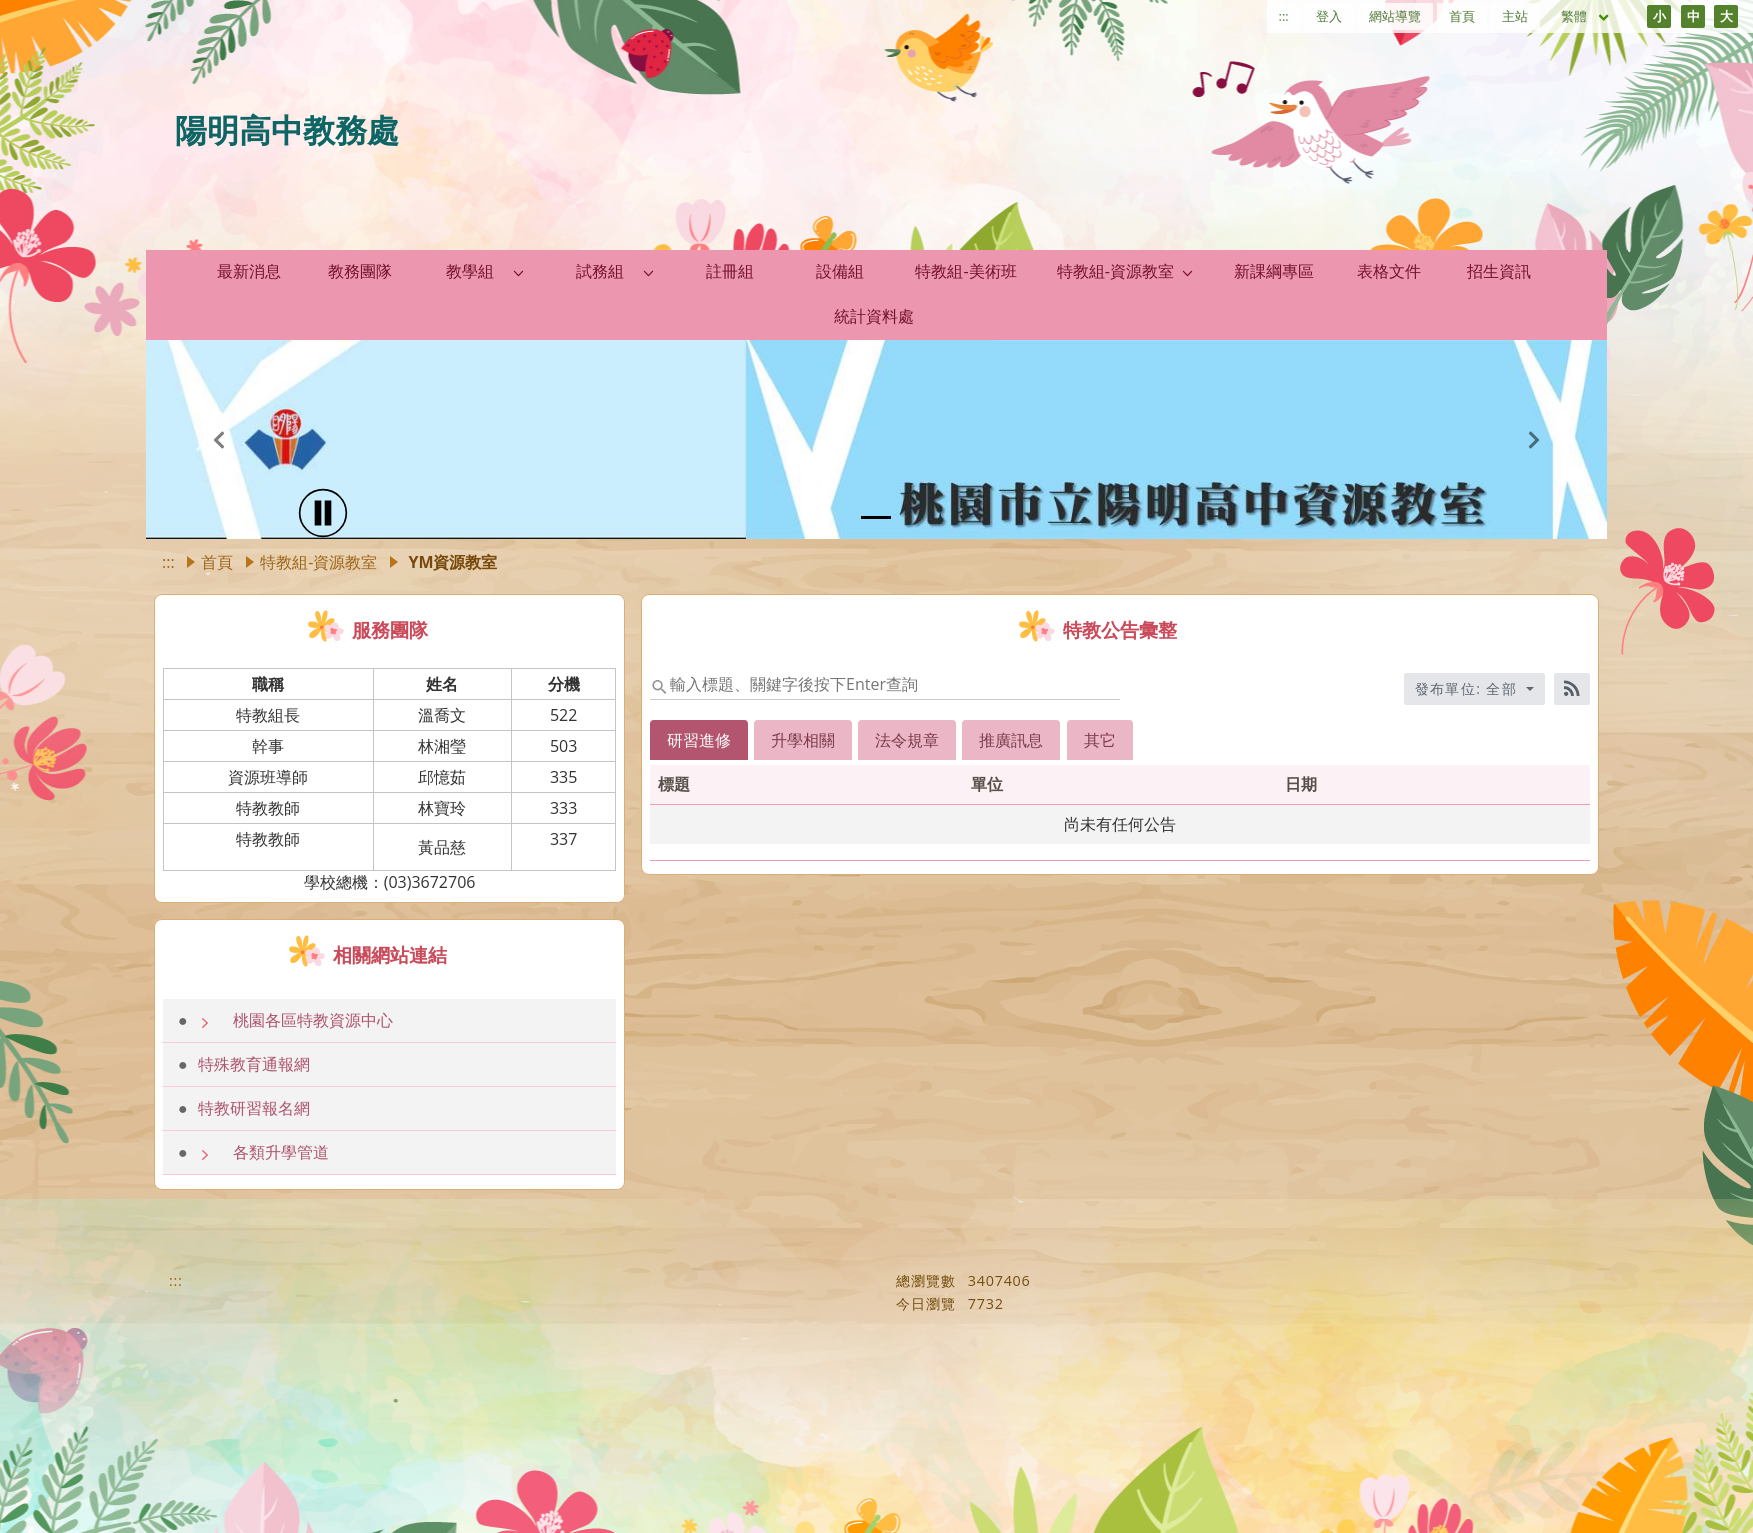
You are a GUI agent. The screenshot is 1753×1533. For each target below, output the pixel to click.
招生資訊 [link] (1499, 271)
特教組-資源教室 (318, 562)
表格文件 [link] (1389, 271)
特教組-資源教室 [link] (1115, 271)
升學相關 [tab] (803, 740)
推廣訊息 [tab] (1011, 740)
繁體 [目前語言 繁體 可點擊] (1586, 16)
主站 (1515, 16)
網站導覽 (1395, 16)
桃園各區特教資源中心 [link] (313, 1020)
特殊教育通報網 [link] (254, 1064)
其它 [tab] (1100, 740)
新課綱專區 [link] (1274, 271)
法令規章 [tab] (907, 740)
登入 (1329, 16)
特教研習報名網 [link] (254, 1108)
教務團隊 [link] (360, 271)
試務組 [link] (600, 271)
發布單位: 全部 (1469, 688)
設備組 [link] (840, 271)
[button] (519, 272)
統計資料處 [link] (874, 316)
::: (1284, 16)
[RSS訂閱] (1572, 689)
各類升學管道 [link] (281, 1152)
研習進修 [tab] (699, 740)
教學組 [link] (470, 271)
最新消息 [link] (249, 271)
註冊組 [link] (730, 271)
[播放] (323, 513)
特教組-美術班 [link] (965, 271)
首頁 (1462, 16)
